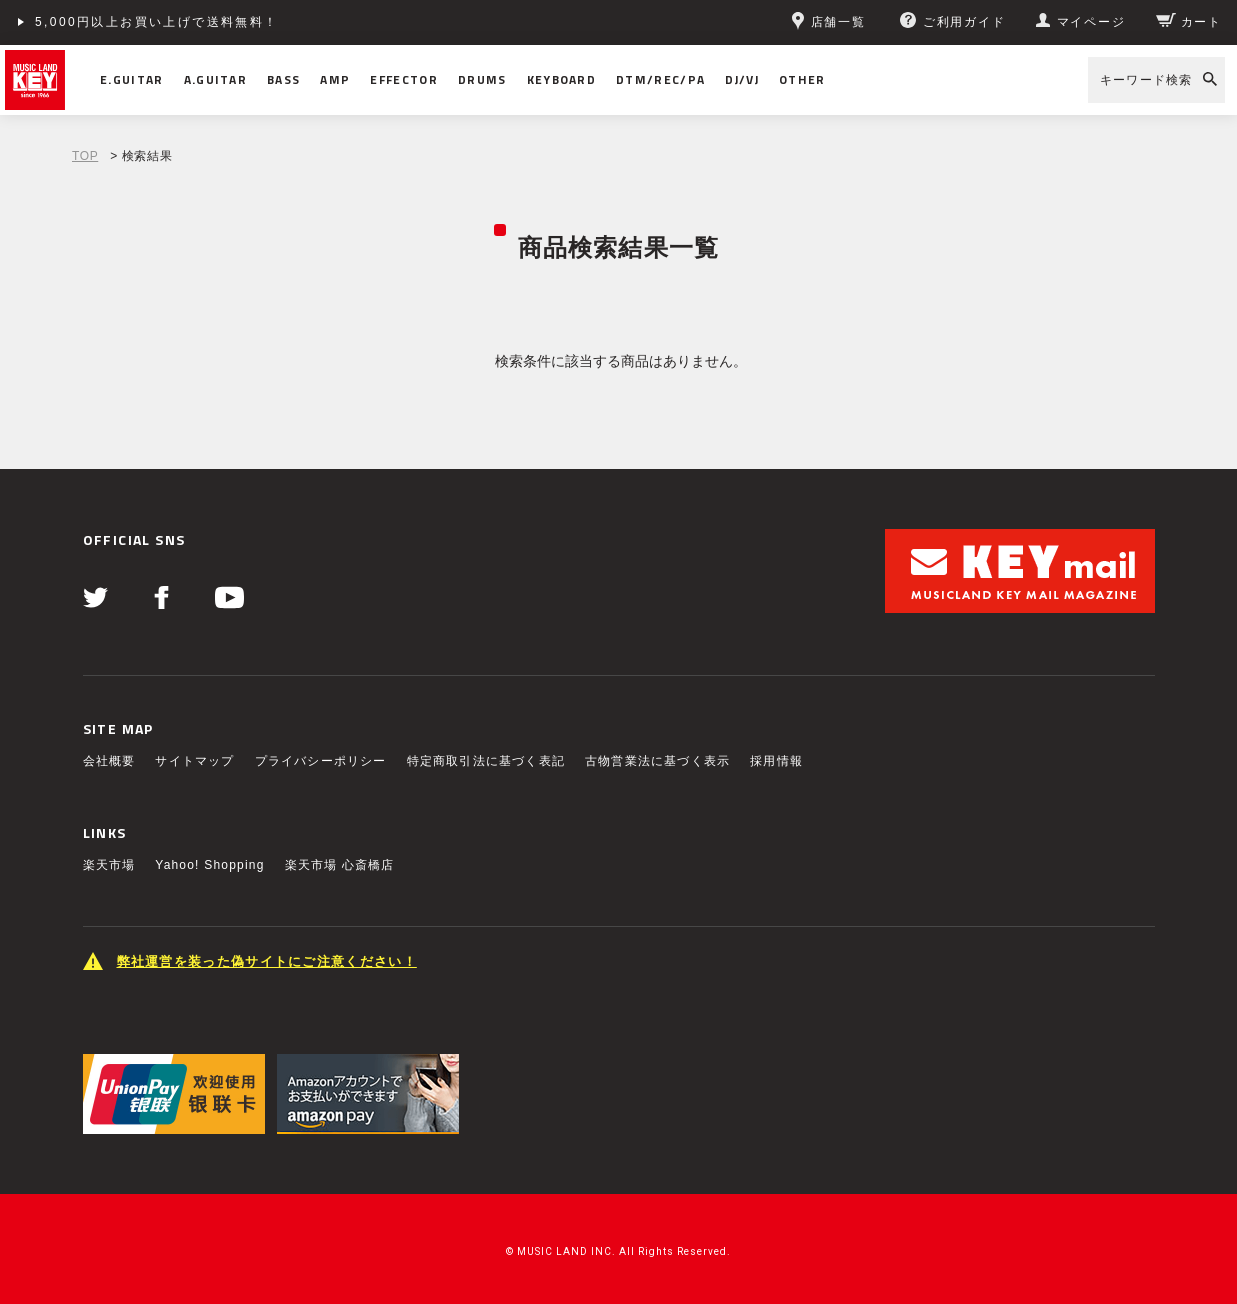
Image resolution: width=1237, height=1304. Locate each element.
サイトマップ (194, 761)
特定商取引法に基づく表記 (486, 761)
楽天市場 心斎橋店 (340, 865)
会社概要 (109, 761)
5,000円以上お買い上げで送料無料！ (157, 22)
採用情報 (776, 761)
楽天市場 (109, 865)
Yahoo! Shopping (209, 865)
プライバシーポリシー (321, 761)
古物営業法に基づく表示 (657, 761)
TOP (85, 156)
